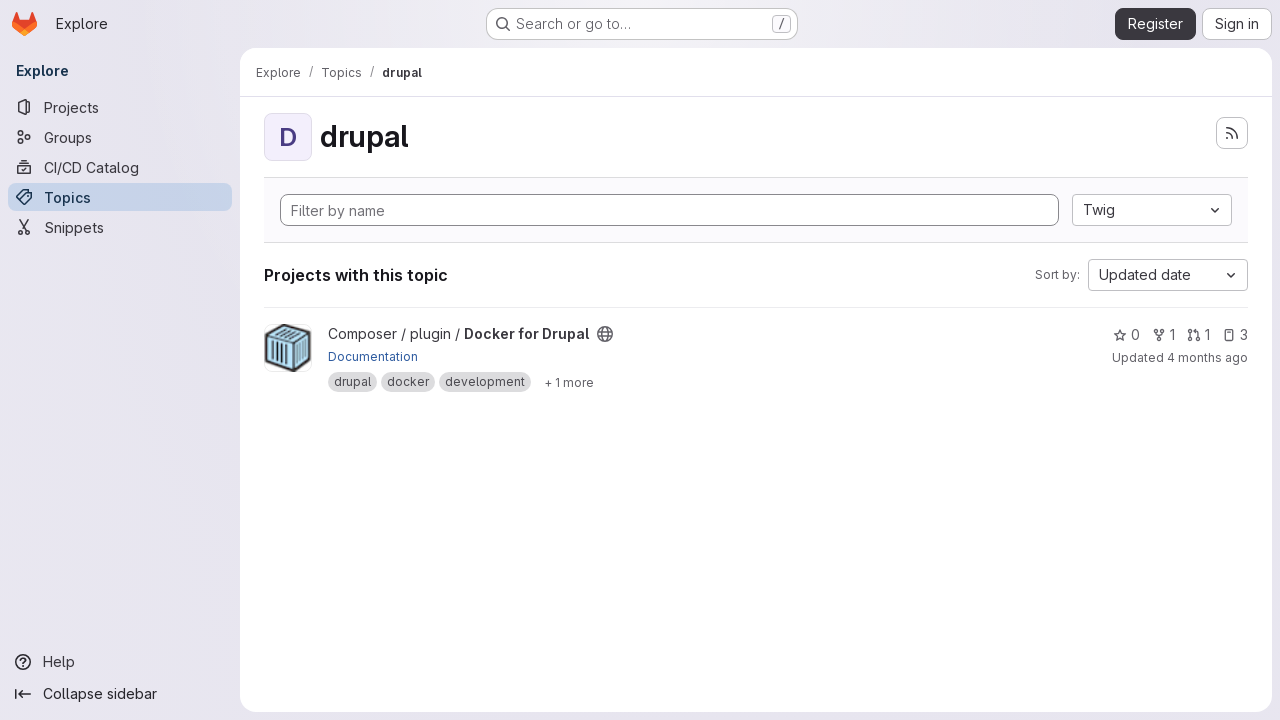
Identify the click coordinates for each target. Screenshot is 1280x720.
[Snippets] (120, 227)
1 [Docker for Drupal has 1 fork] (1163, 334)
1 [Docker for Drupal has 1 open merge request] (1198, 334)
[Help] (120, 662)
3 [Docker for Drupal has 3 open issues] (1235, 334)
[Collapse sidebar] (120, 694)
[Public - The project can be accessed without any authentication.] (605, 334)
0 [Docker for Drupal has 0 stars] (1126, 334)
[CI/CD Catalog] (120, 167)
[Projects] (120, 107)
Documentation (373, 356)
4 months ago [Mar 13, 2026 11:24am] (1207, 357)
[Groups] (120, 137)
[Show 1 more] (569, 382)
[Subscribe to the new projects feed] (1232, 133)
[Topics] (120, 197)
